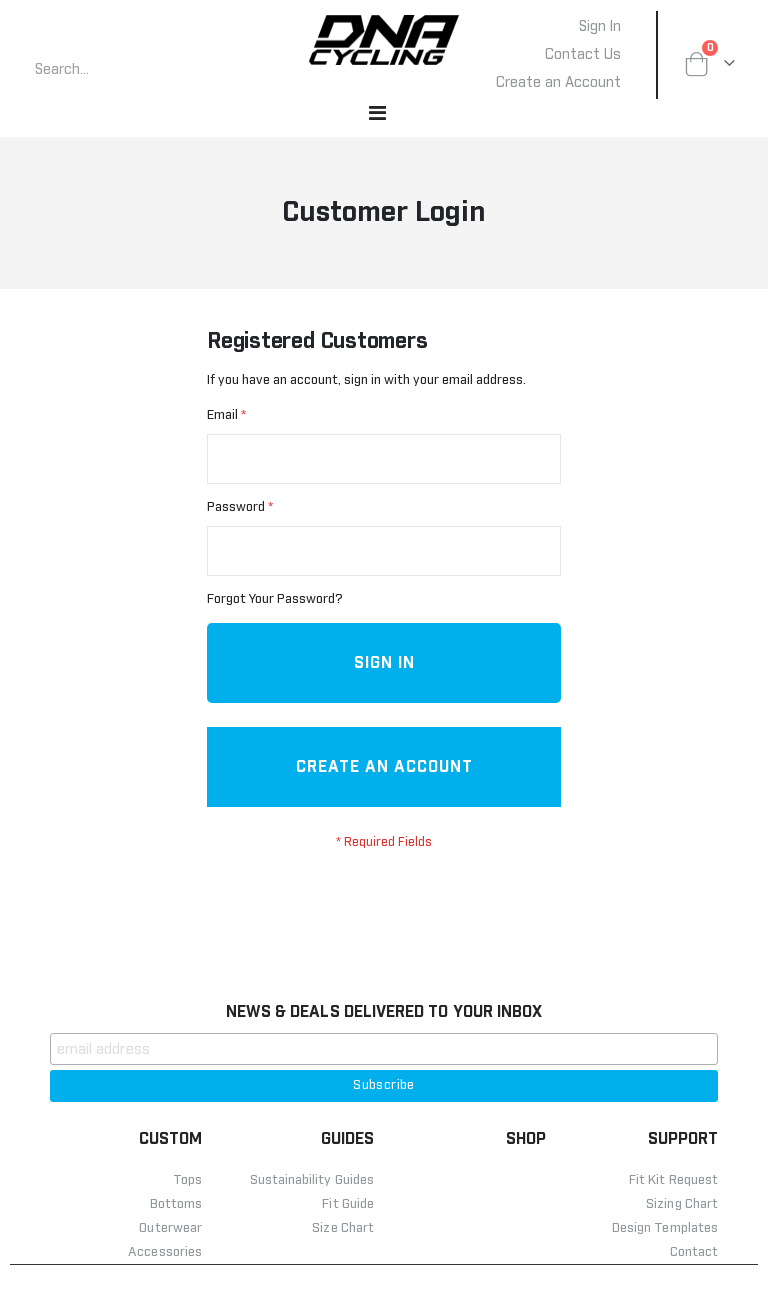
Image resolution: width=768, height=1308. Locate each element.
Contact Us (583, 55)
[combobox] (135, 70)
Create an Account (558, 83)
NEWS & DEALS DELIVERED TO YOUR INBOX (384, 1054)
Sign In (600, 27)
